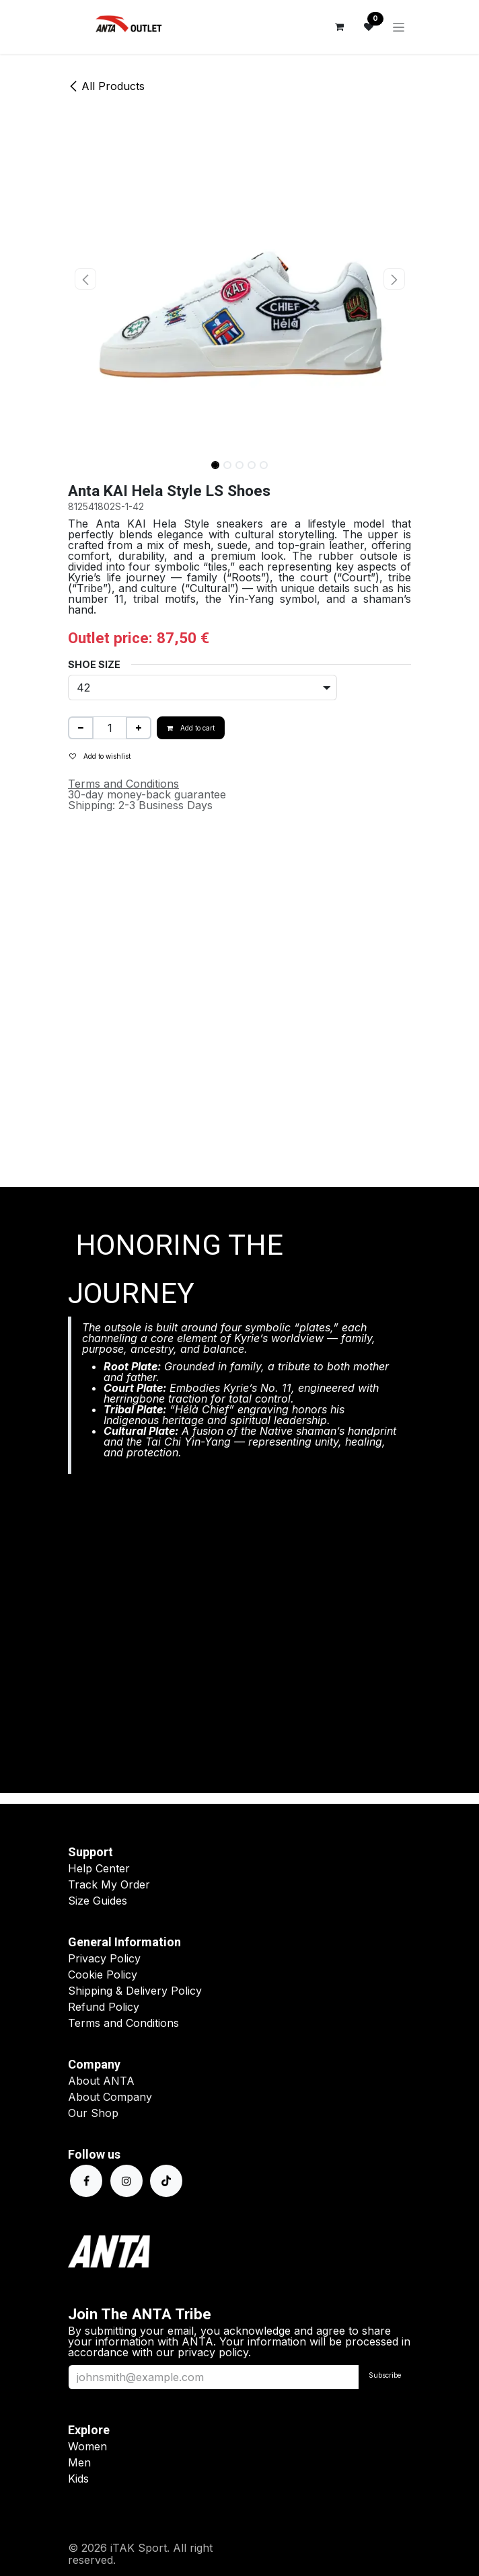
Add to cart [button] (191, 728)
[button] (85, 279)
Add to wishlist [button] (100, 756)
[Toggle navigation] (398, 27)
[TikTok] (166, 2181)
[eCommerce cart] (339, 27)
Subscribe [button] (385, 2375)
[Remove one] (81, 727)
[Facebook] (86, 2181)
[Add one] (138, 727)
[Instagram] (126, 2181)
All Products (106, 86)
